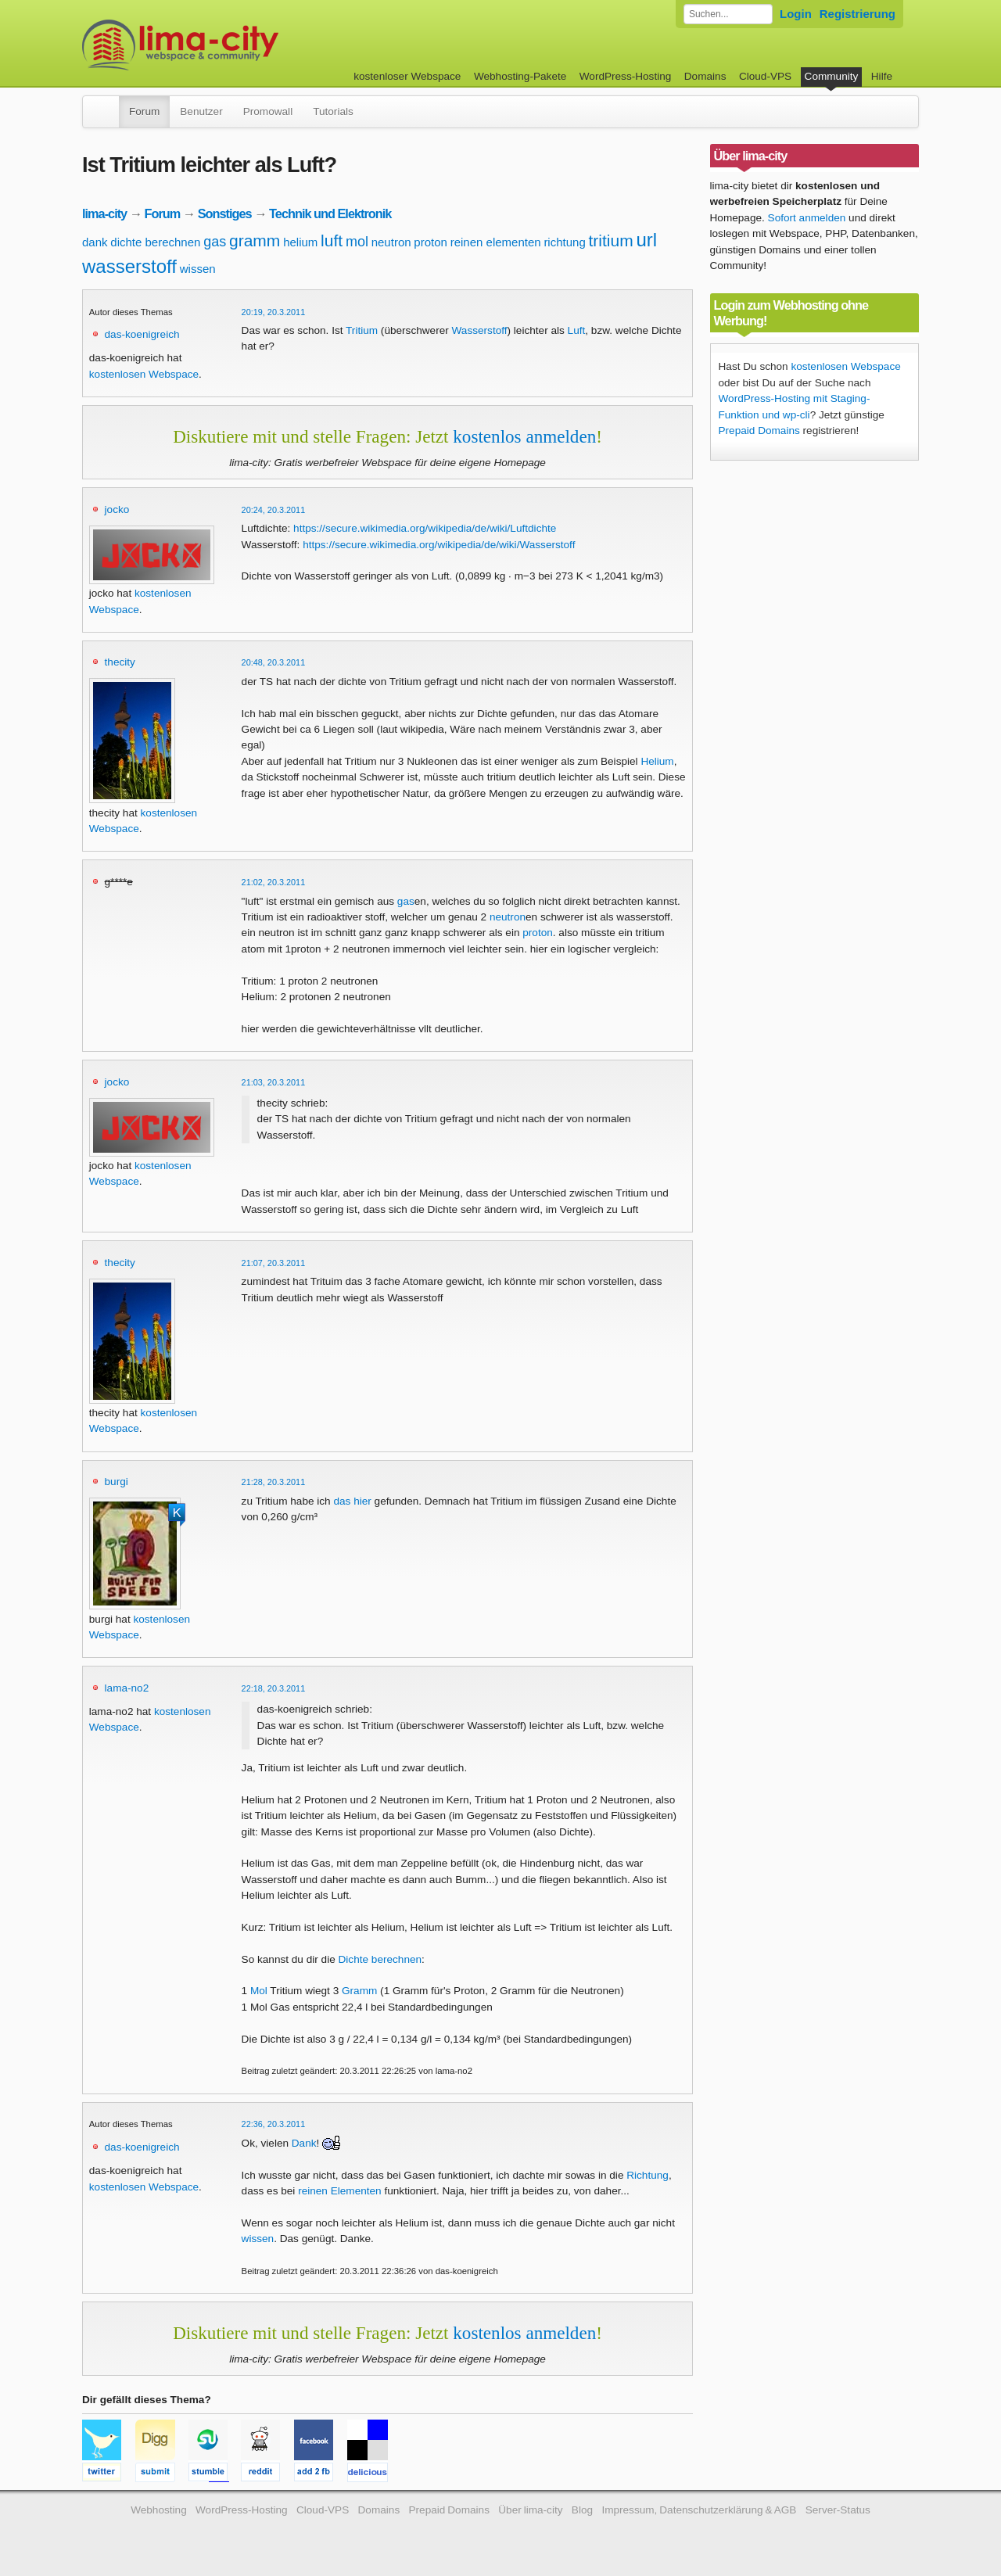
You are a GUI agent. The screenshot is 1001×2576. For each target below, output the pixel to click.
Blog (582, 2510)
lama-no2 (127, 1688)
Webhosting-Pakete (520, 76)
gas (214, 241)
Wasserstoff (480, 330)
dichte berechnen (155, 242)
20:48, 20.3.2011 (274, 662)
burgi (116, 1481)
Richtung (647, 2175)
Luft (577, 330)
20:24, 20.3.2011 (274, 510)
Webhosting (159, 2510)
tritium (611, 240)
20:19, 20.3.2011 (274, 312)
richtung (564, 242)
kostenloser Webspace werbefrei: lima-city (238, 45)
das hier (352, 1501)
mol (357, 241)
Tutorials (333, 111)
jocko (117, 509)
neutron (391, 242)
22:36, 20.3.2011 (274, 2124)
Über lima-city (530, 2510)
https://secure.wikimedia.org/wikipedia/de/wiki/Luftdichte (424, 528)
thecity (120, 662)
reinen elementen (495, 242)
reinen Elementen (340, 2191)
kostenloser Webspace (407, 76)
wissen (198, 268)
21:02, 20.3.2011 (274, 882)
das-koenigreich (142, 334)
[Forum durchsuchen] (728, 14)
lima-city (104, 213)
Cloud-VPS (765, 76)
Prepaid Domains (759, 430)
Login (796, 13)
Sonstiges (225, 213)
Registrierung (857, 13)
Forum (144, 111)
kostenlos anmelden (524, 436)
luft (332, 240)
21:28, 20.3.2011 (274, 1482)
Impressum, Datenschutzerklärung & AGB (698, 2510)
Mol (258, 1991)
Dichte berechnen (380, 1959)
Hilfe (881, 76)
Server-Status (837, 2510)
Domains (705, 76)
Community (832, 76)
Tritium (362, 330)
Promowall (267, 111)
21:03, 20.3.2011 (274, 1082)
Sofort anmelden (807, 218)
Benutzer (201, 111)
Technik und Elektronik (330, 213)
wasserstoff (129, 266)
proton (430, 242)
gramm (254, 240)
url (646, 239)
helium (300, 242)
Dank (304, 2143)
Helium (656, 761)
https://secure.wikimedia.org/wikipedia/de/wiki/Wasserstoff (439, 545)
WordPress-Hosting (625, 76)
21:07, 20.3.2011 (274, 1263)
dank (95, 242)
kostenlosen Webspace (144, 374)
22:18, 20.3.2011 (274, 1688)
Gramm (359, 1991)
